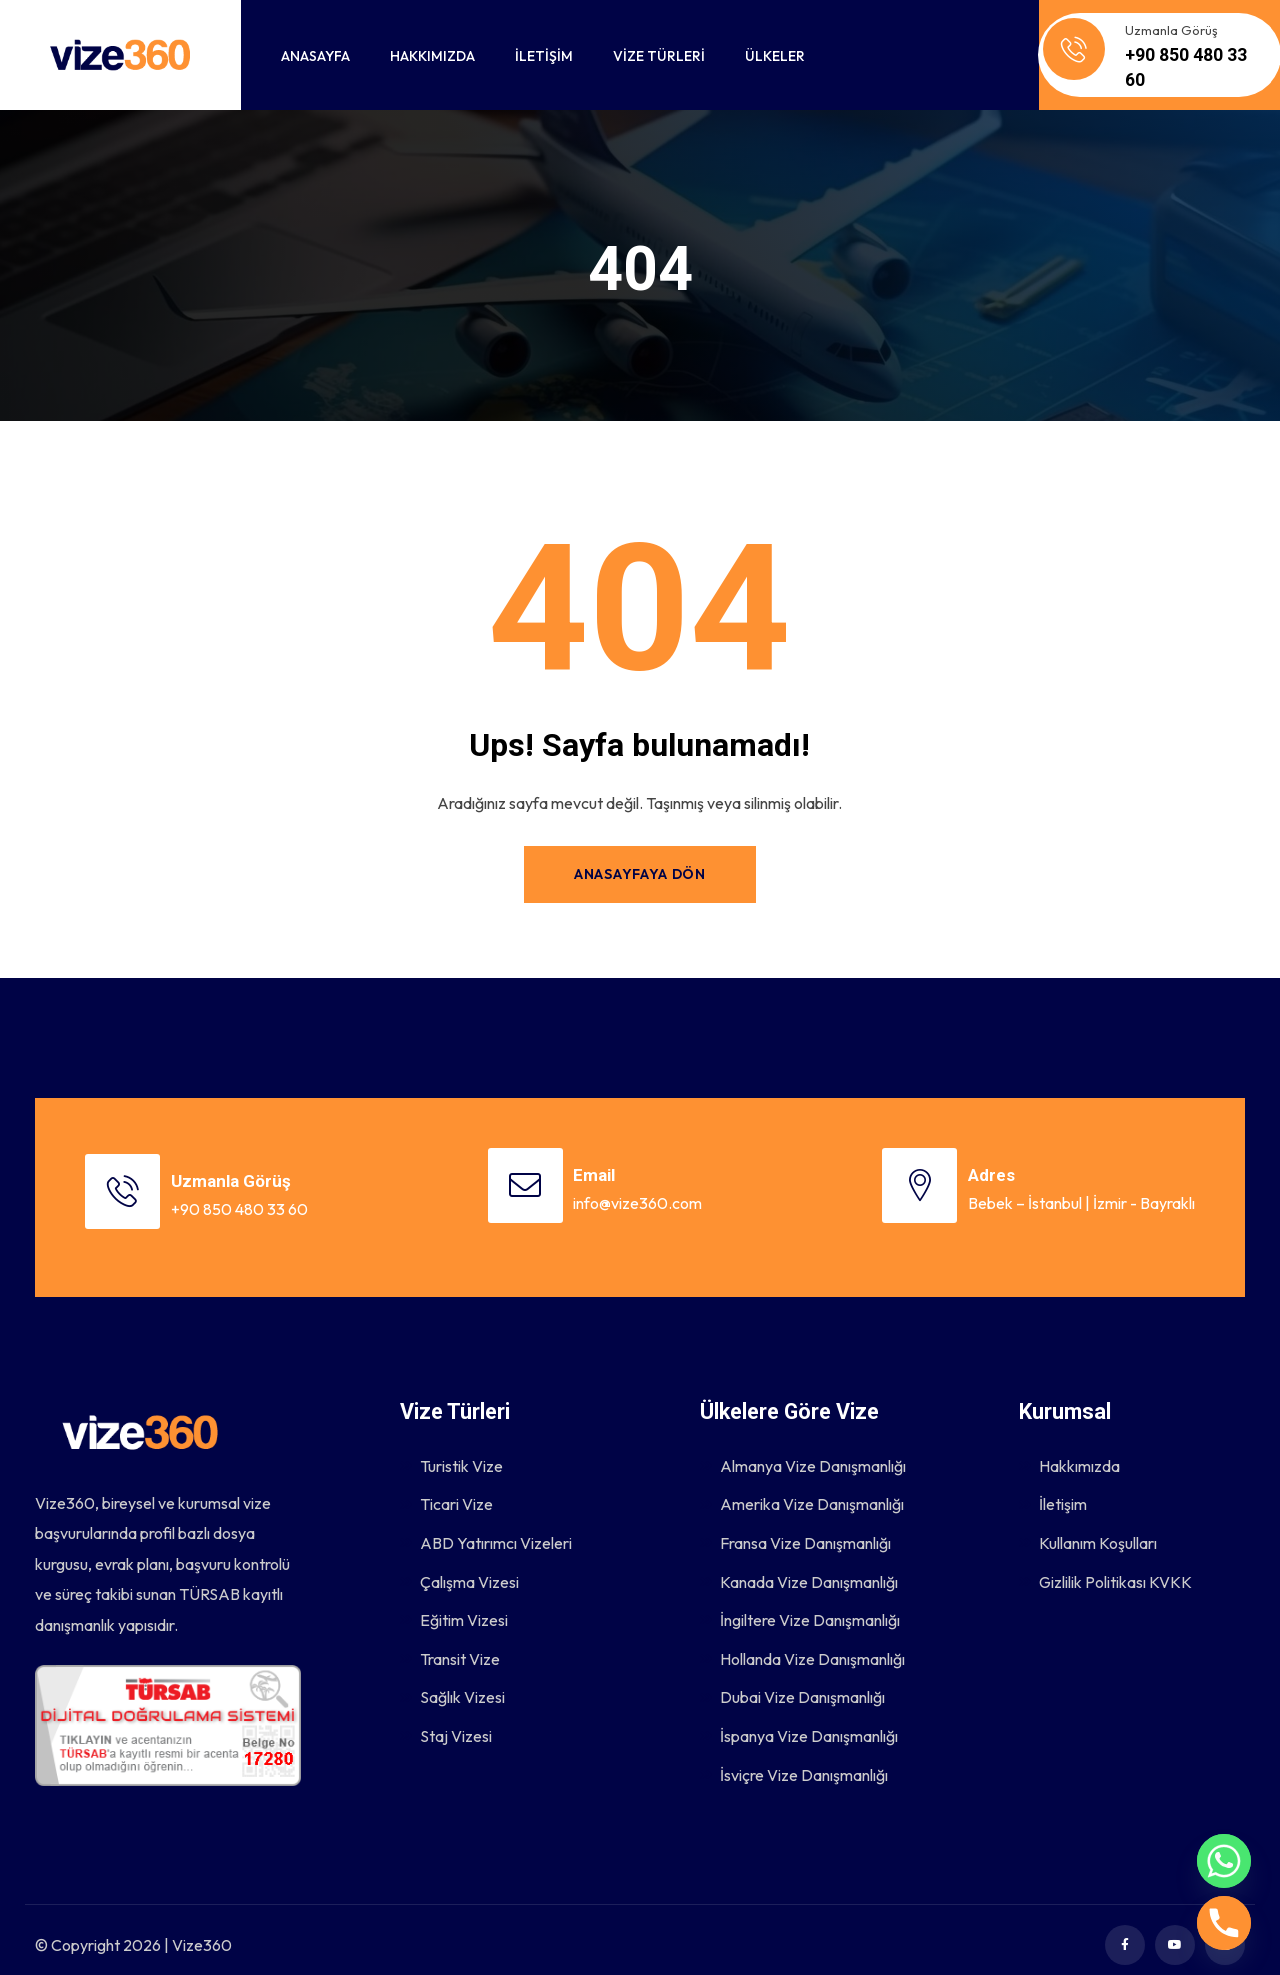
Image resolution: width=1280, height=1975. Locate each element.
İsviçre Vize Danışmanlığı (794, 1764)
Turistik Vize (451, 1444)
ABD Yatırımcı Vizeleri (486, 1524)
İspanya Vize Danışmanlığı (799, 1724)
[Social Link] (1125, 1935)
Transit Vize (450, 1644)
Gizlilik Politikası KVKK (1105, 1564)
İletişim (1053, 1484)
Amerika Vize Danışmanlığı (802, 1484)
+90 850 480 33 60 (253, 1199)
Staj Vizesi (446, 1724)
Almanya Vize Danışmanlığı (803, 1444)
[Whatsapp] (1224, 1861)
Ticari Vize (446, 1484)
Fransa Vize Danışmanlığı (795, 1524)
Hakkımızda (1069, 1444)
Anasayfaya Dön (640, 874)
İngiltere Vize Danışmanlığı (800, 1604)
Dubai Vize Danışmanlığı (792, 1684)
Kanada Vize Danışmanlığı (799, 1564)
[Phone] (1224, 1923)
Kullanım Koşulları (1088, 1524)
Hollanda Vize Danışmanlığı (802, 1644)
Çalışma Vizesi (459, 1564)
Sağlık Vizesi (452, 1684)
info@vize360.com (645, 1199)
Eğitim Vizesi (454, 1604)
